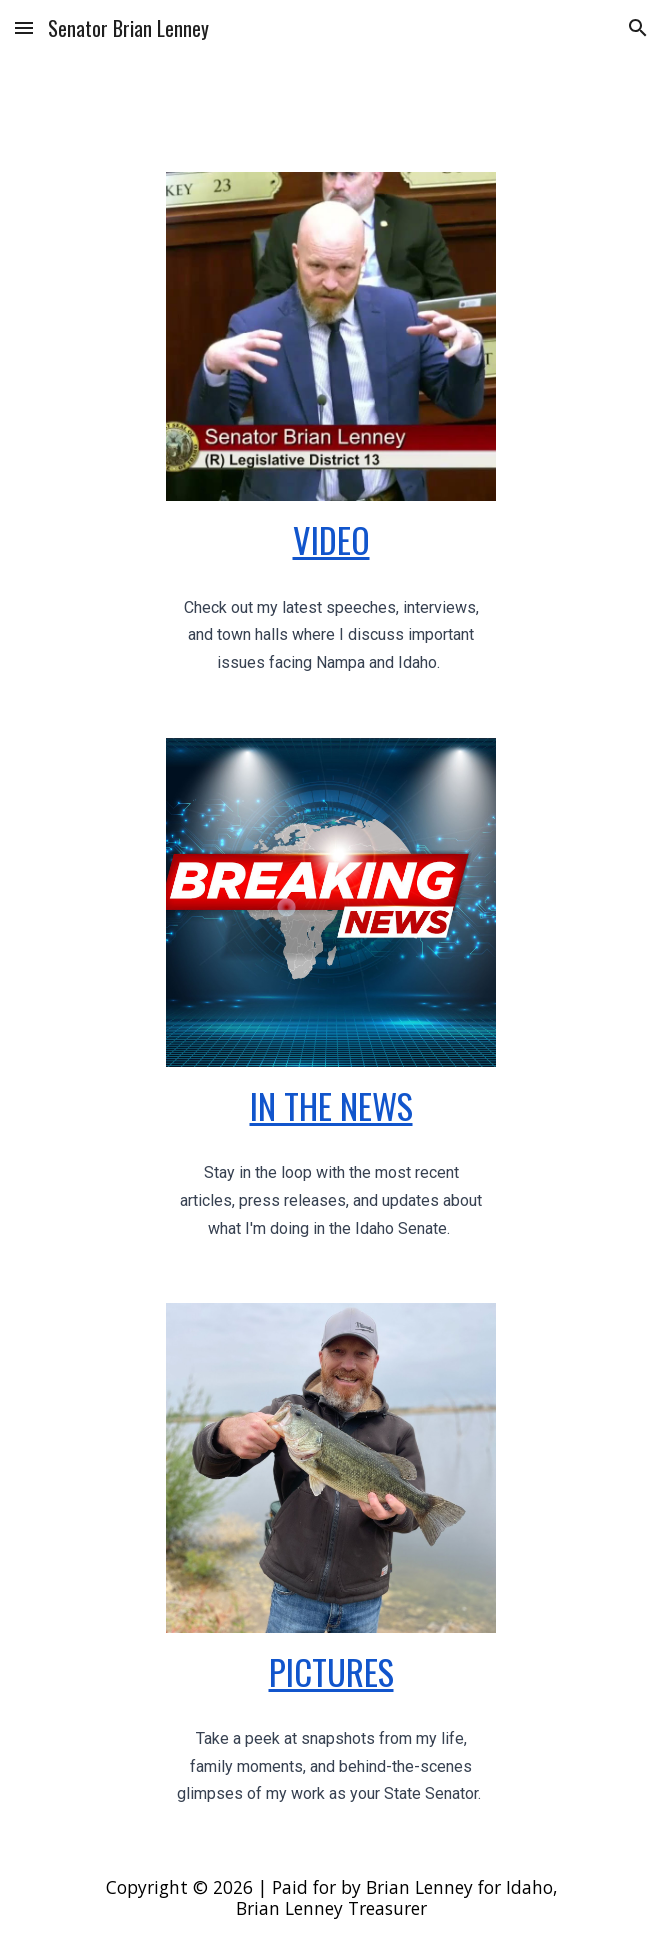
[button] (24, 27)
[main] (330, 539)
